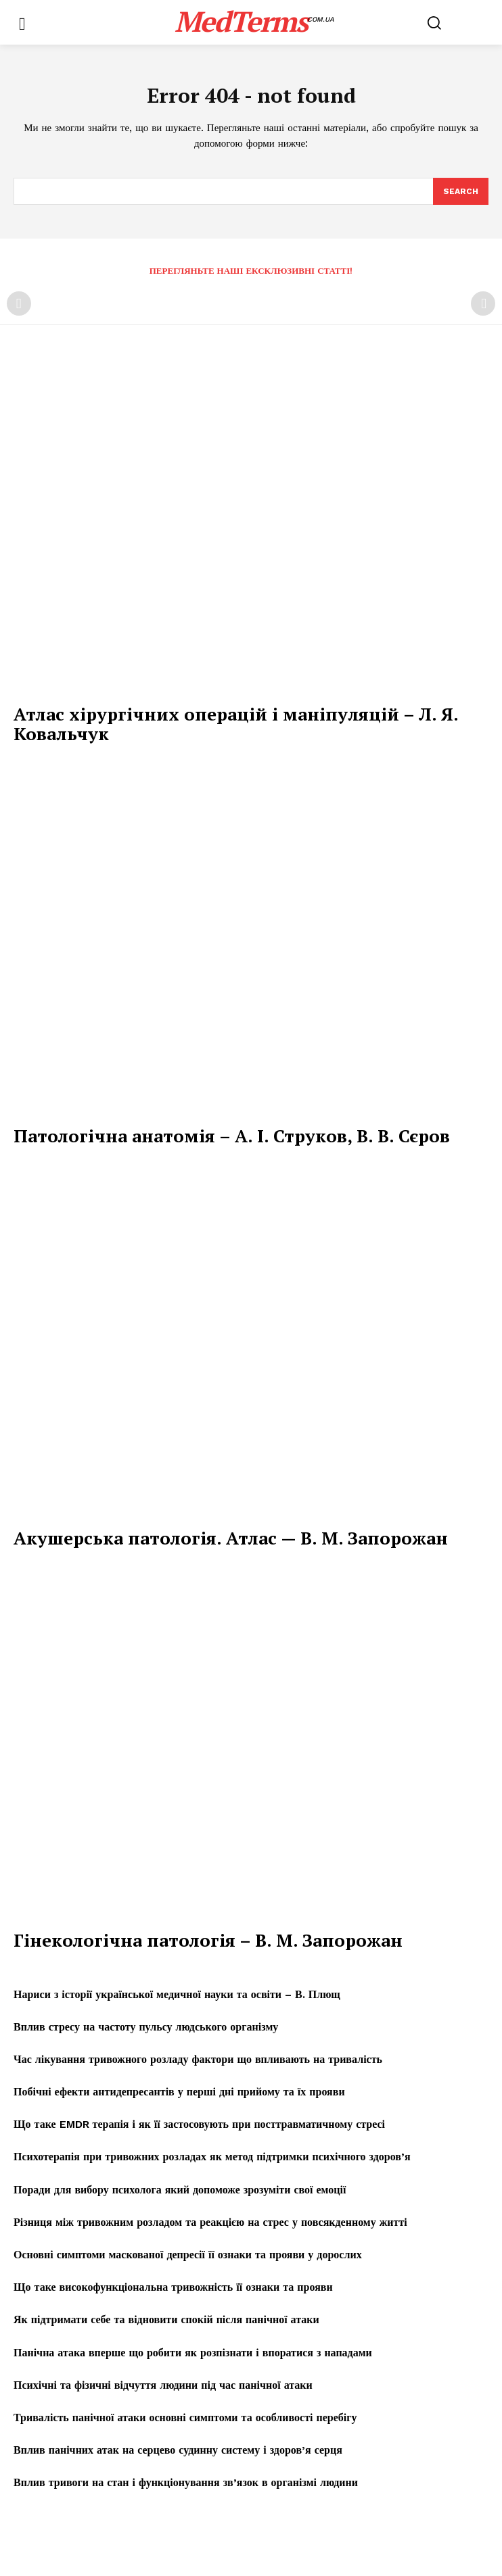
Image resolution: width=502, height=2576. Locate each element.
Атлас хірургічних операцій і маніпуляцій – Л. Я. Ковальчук (236, 723)
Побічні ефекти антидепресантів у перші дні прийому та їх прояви (179, 2091)
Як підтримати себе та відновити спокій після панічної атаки (166, 2319)
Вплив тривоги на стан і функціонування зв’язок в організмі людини (186, 2482)
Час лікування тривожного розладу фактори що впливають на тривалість (198, 2059)
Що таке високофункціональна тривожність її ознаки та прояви (173, 2287)
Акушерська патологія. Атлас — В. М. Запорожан (231, 1537)
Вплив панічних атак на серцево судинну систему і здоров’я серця (178, 2450)
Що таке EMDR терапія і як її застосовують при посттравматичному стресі (199, 2124)
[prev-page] (19, 303)
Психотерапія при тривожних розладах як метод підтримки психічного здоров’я (212, 2156)
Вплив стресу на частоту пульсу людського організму (146, 2026)
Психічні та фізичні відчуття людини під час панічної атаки (163, 2385)
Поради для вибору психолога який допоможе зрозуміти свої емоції (180, 2189)
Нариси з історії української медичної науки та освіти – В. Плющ (177, 1994)
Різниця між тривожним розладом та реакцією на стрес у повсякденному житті (210, 2222)
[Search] (460, 191)
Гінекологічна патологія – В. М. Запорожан (208, 1939)
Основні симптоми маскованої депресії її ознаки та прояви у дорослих (188, 2254)
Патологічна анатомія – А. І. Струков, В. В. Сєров (232, 1135)
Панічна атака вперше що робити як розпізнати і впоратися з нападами (193, 2352)
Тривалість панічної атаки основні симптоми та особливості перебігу (185, 2417)
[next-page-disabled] (483, 303)
